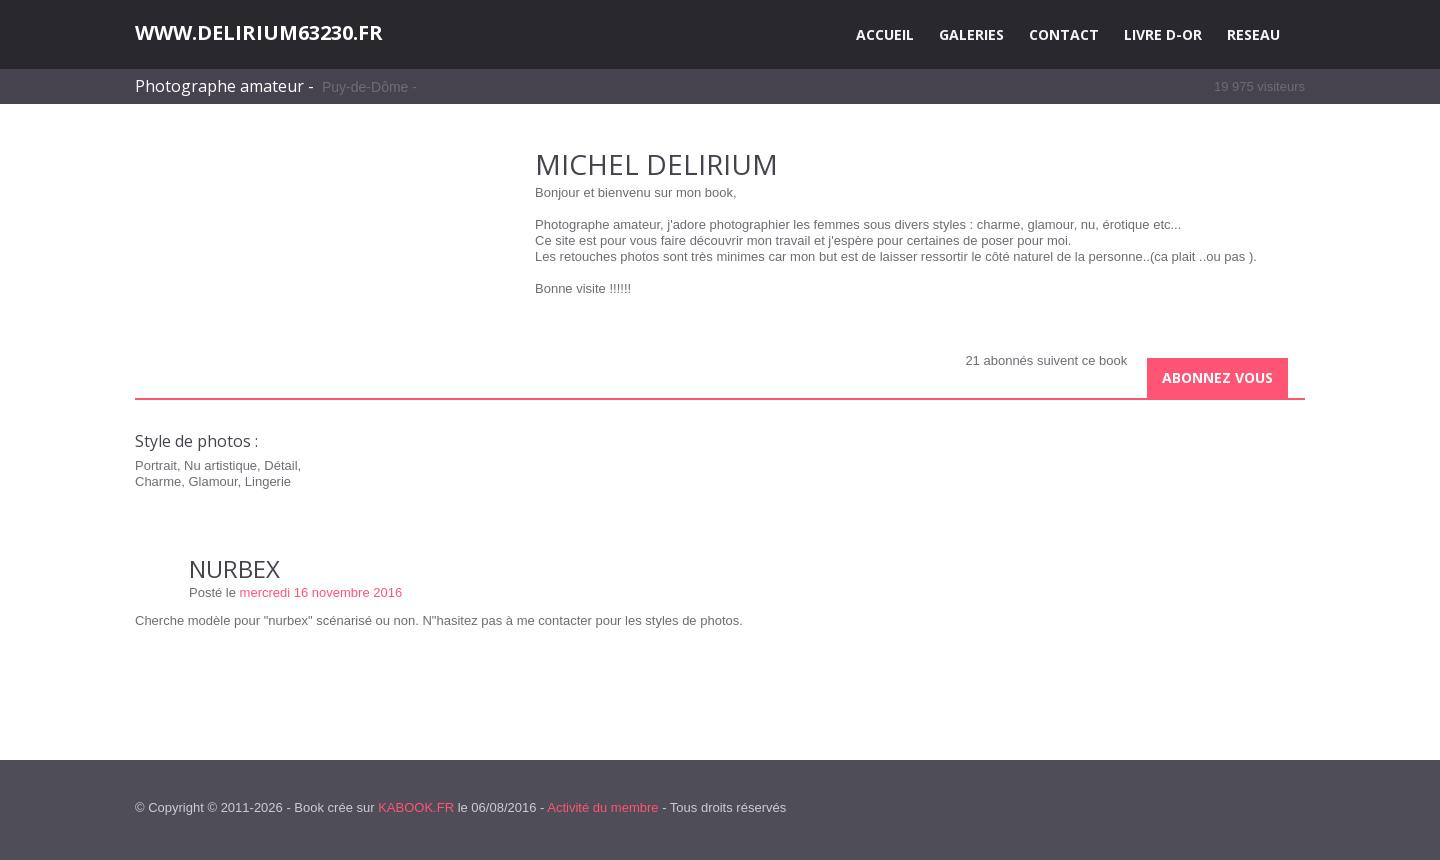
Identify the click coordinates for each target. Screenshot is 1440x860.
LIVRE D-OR (1163, 34)
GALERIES (971, 34)
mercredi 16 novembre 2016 (321, 592)
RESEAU (1253, 34)
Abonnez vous (1217, 377)
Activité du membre (602, 807)
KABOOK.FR (416, 807)
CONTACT (1064, 34)
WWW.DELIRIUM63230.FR (259, 33)
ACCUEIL (885, 34)
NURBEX (234, 568)
